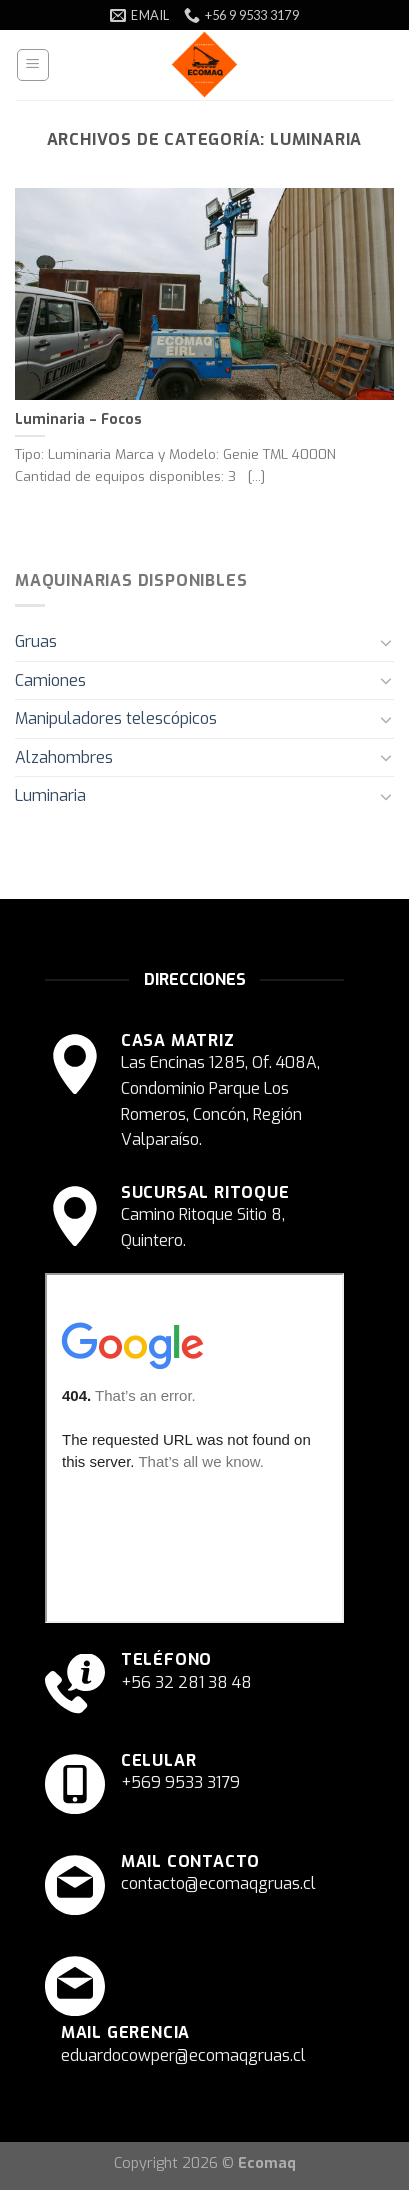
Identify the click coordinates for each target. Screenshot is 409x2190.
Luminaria (50, 795)
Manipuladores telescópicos (116, 718)
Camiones (50, 680)
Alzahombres (64, 757)
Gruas (36, 641)
